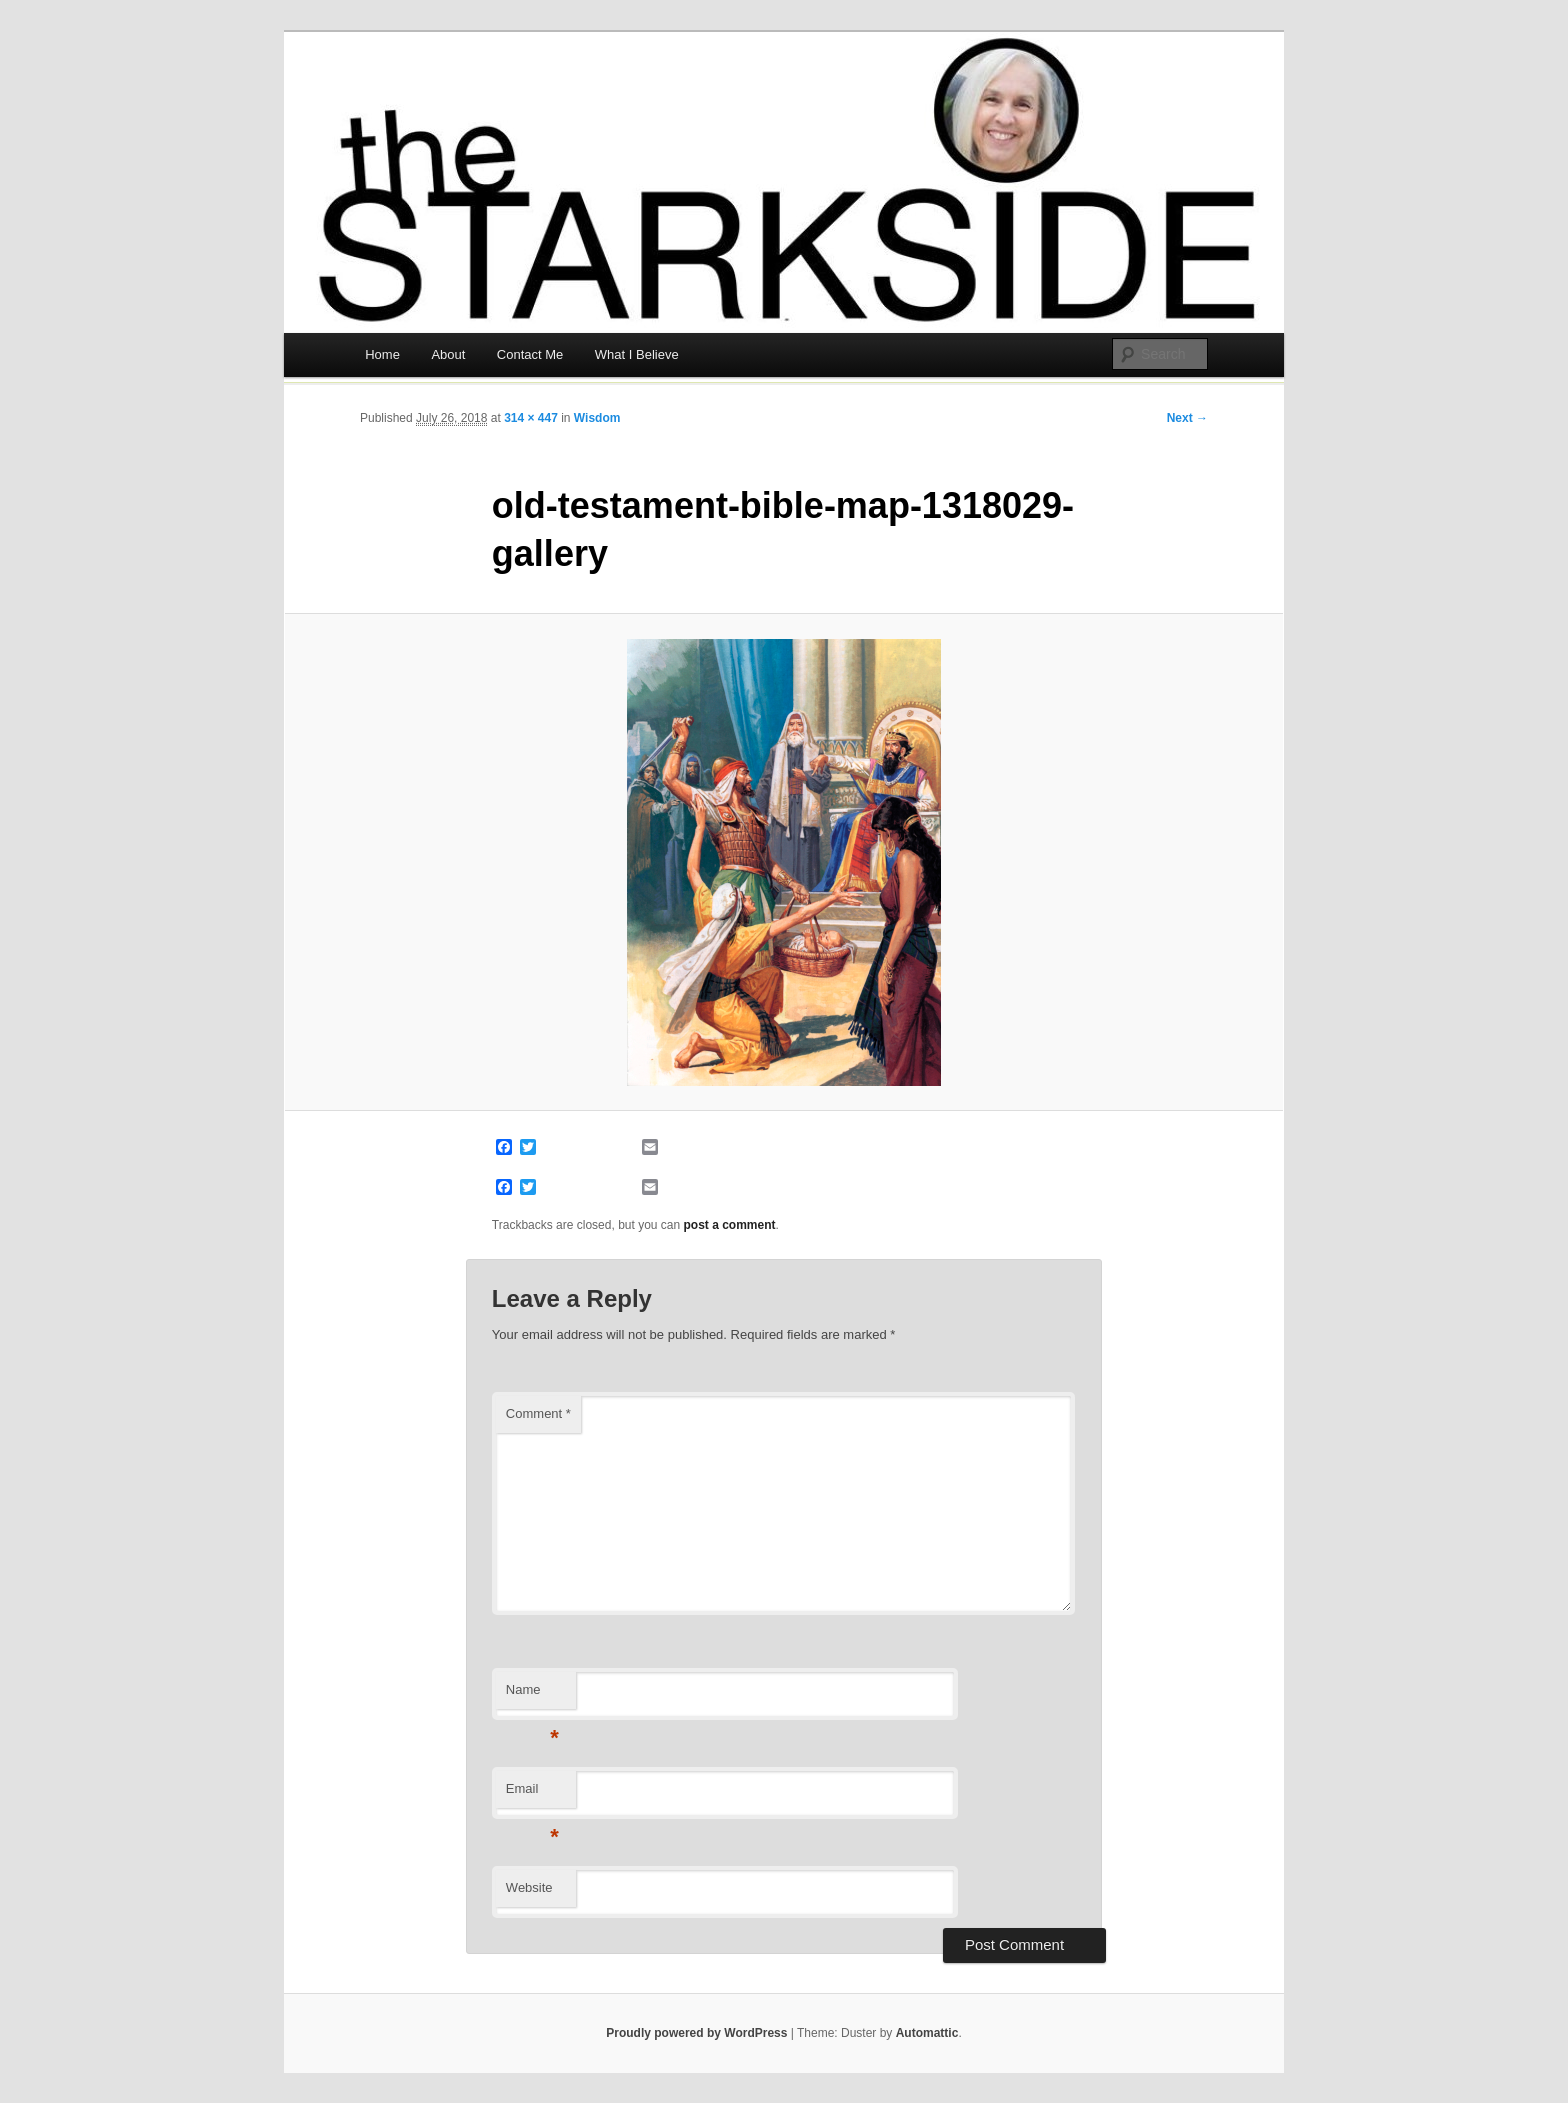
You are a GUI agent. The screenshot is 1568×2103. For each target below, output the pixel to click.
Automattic (927, 2033)
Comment (538, 1413)
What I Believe (637, 354)
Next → (1187, 418)
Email (532, 1794)
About (448, 354)
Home (382, 354)
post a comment (730, 1225)
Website (529, 1887)
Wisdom (597, 418)
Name (532, 1695)
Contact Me (530, 354)
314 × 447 (531, 418)
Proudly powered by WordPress (696, 2033)
